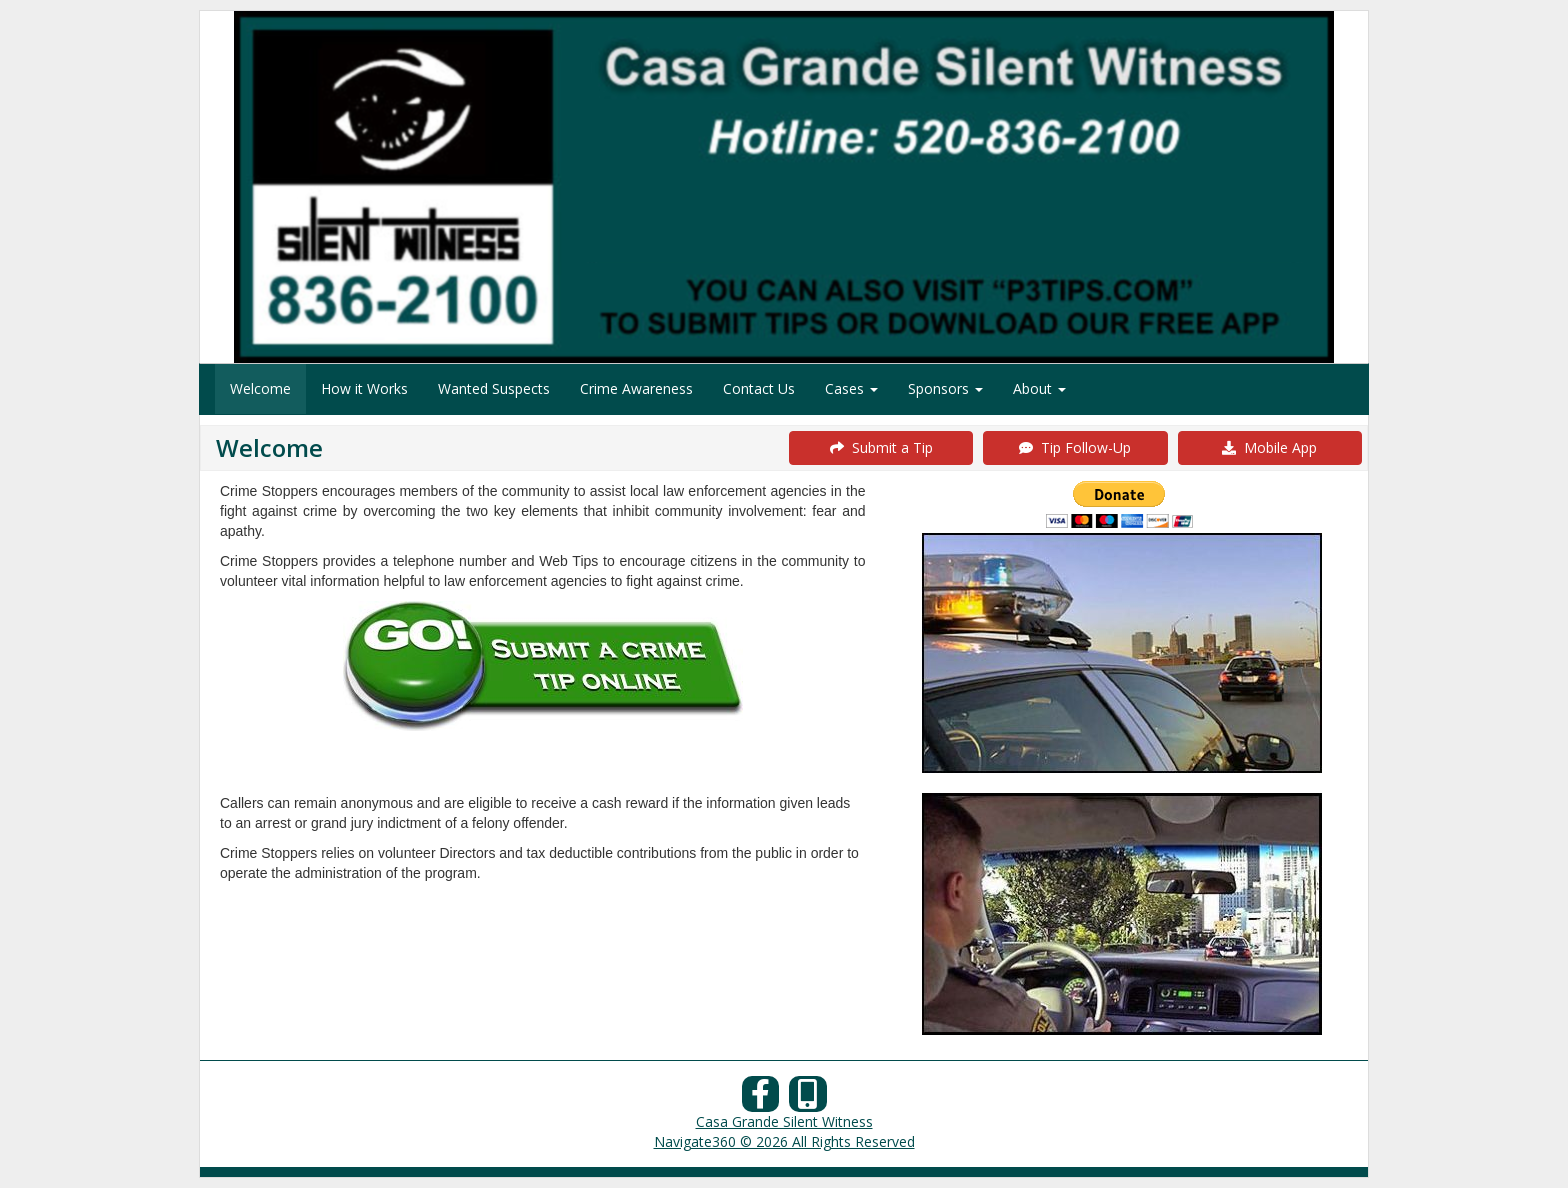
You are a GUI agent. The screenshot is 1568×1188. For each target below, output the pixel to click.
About (1039, 388)
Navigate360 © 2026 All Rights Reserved (784, 1141)
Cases (851, 388)
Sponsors (945, 388)
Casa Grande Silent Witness (784, 1121)
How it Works (364, 388)
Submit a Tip (881, 447)
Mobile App (1269, 447)
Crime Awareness (636, 388)
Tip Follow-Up (1075, 447)
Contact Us (759, 388)
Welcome (260, 388)
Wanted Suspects (494, 388)
